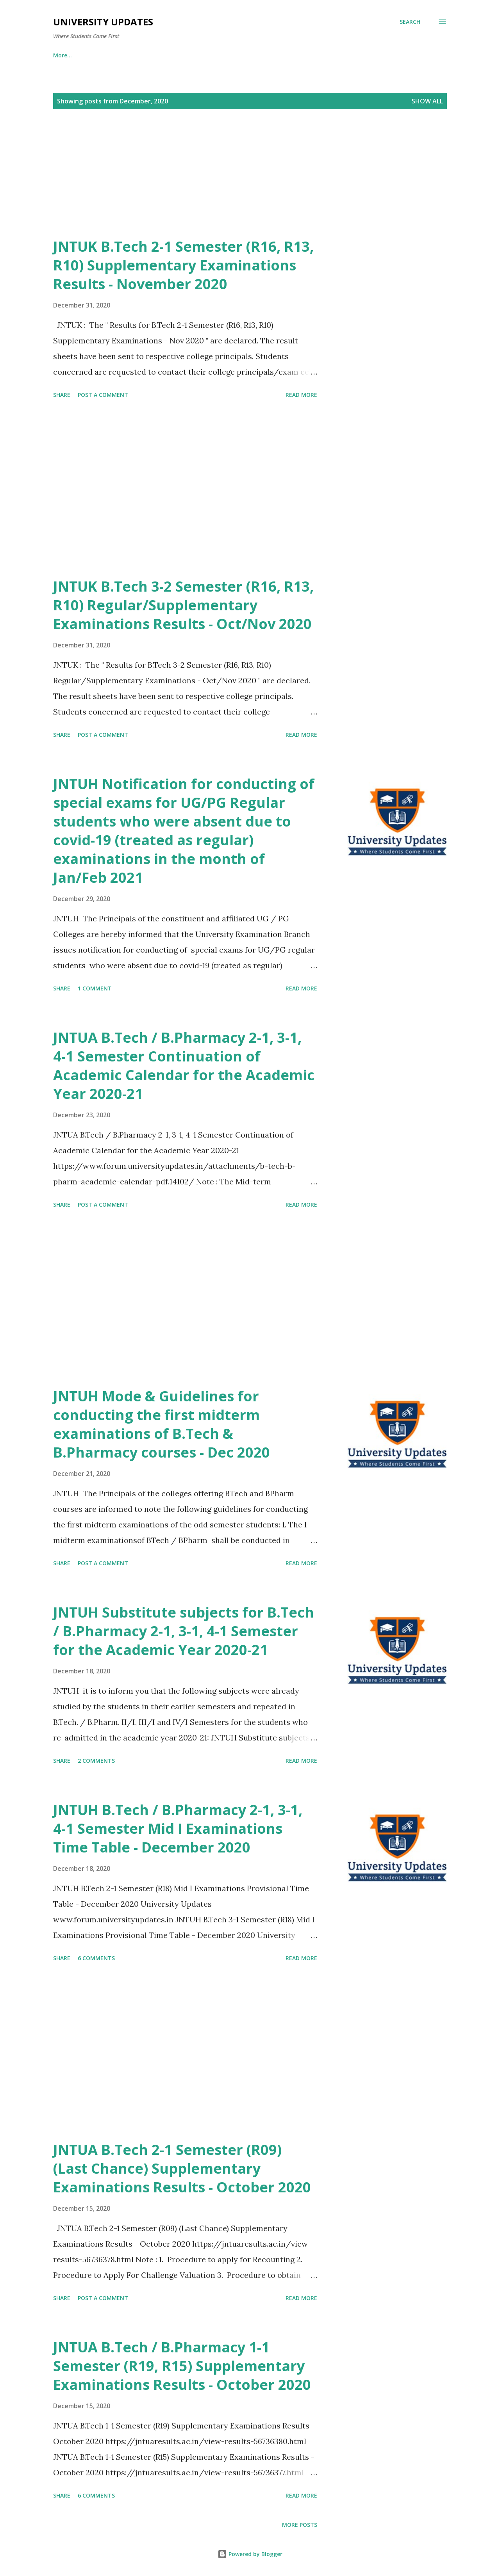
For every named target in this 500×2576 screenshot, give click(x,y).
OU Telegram (257, 55)
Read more (301, 394)
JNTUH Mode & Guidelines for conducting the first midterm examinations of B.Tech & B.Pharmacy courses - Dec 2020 (161, 1424)
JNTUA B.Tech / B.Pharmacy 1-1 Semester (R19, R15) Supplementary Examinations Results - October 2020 (182, 2366)
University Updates (103, 21)
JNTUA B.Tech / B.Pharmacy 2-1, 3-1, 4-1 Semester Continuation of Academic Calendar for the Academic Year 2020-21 (183, 1065)
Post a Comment (103, 394)
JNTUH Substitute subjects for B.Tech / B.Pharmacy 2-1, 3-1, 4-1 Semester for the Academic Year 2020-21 (183, 1631)
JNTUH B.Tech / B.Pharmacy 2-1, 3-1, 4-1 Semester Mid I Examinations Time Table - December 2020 (177, 1828)
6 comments (96, 1958)
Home (61, 55)
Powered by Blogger (250, 2554)
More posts (299, 2524)
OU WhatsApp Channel (123, 55)
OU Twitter (370, 55)
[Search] (410, 22)
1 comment (95, 988)
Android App (315, 55)
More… (417, 55)
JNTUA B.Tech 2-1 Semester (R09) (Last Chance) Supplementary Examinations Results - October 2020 (182, 2168)
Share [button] (61, 394)
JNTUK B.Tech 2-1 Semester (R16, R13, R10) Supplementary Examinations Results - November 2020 (183, 265)
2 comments (96, 1760)
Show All (427, 101)
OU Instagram (196, 55)
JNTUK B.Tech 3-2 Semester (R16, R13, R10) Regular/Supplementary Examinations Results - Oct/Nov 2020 (183, 605)
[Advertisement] (234, 182)
